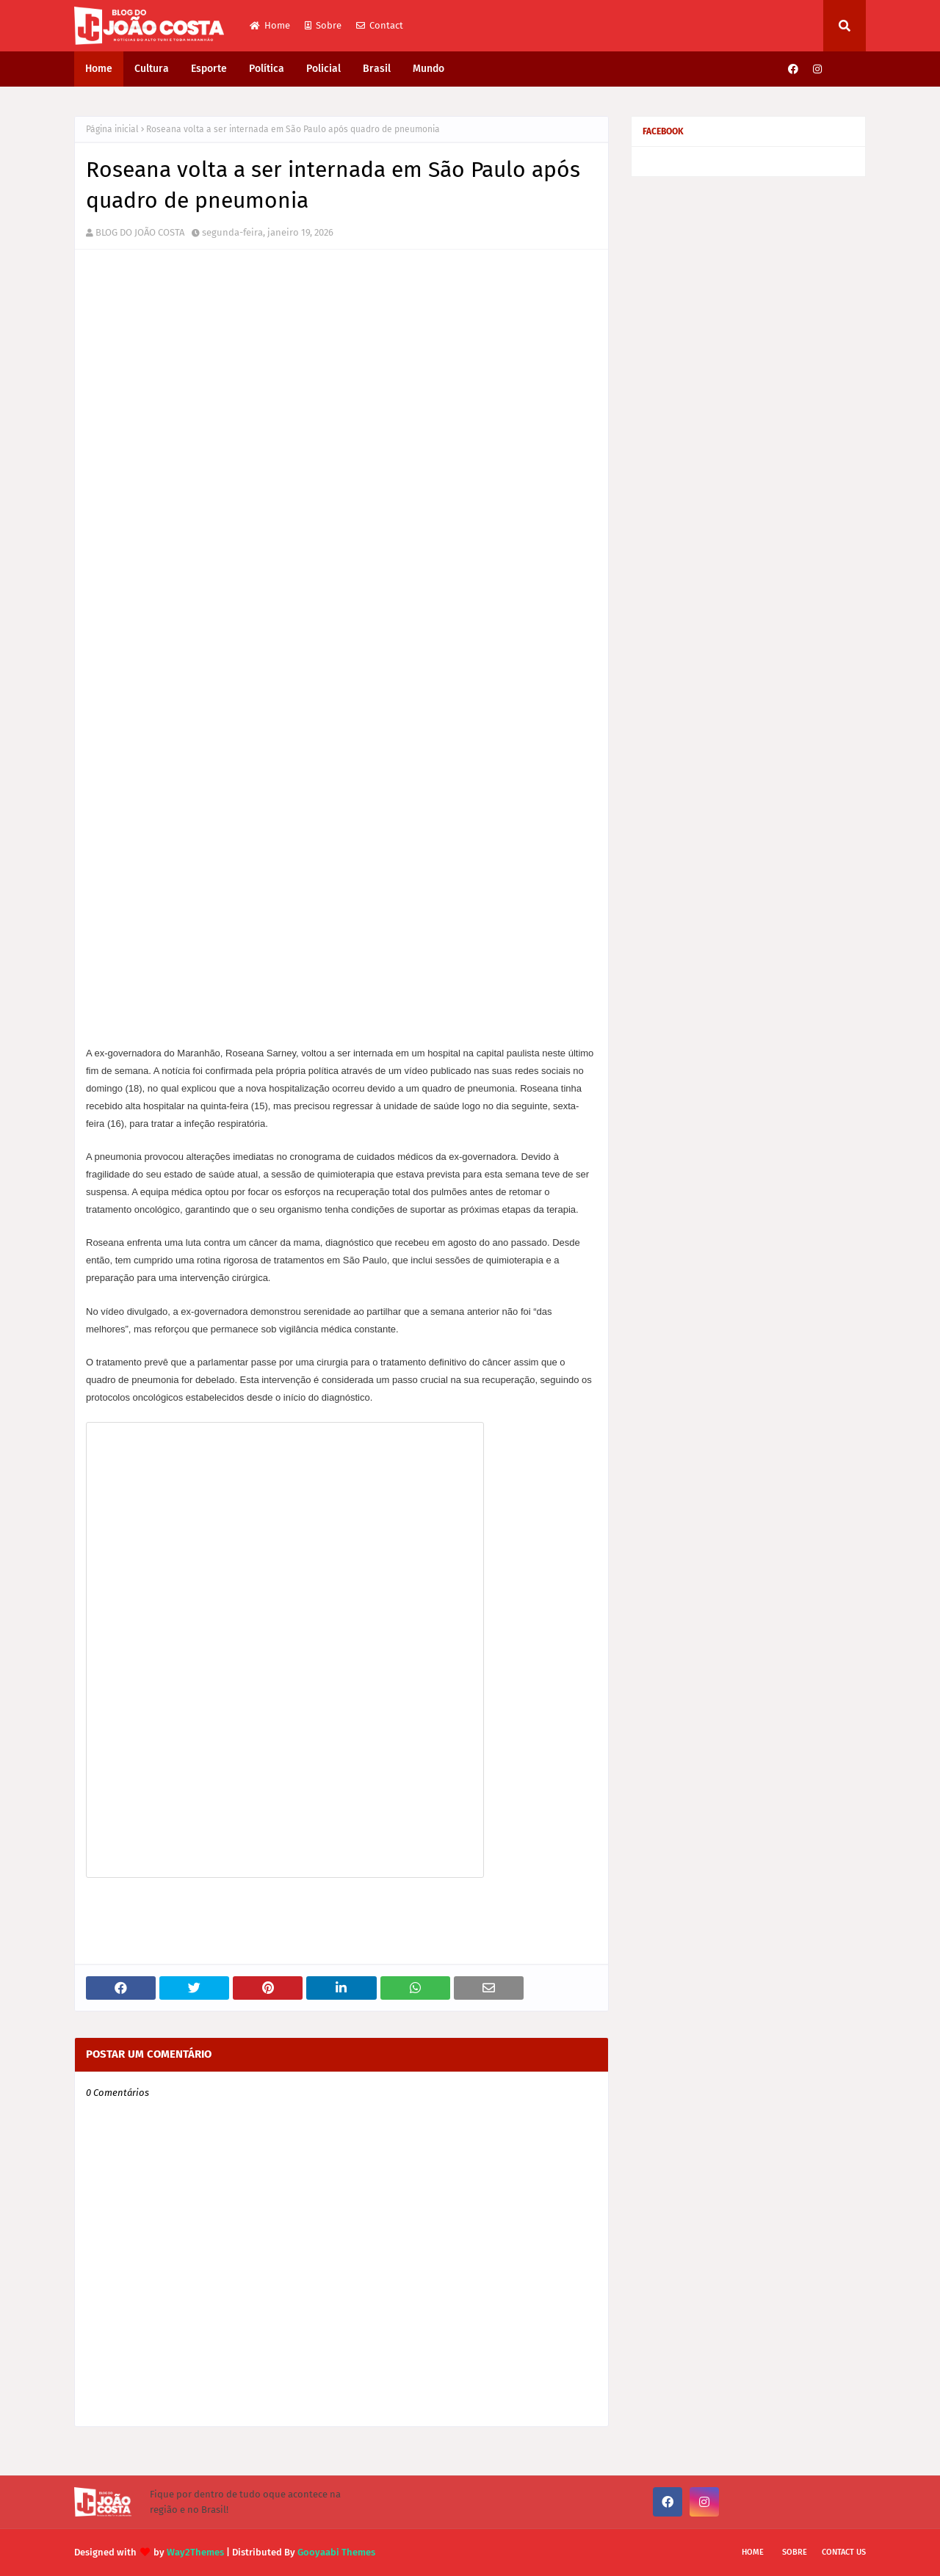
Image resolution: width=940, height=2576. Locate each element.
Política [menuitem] (266, 68)
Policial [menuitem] (323, 68)
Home (270, 25)
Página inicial (112, 129)
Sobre (323, 25)
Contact (379, 25)
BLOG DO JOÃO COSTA (139, 232)
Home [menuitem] (98, 68)
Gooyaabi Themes (336, 2552)
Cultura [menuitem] (151, 68)
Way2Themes (195, 2552)
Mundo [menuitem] (428, 68)
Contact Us (844, 2552)
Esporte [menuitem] (209, 68)
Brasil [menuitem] (377, 68)
